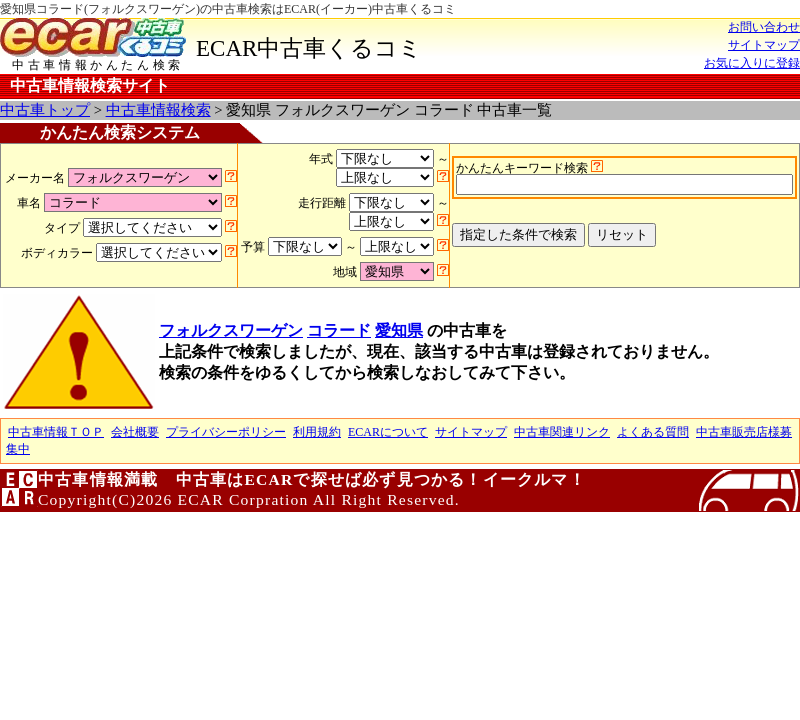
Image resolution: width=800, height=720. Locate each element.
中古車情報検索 (158, 110)
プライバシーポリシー (226, 432)
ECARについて (388, 432)
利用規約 (317, 432)
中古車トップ (45, 110)
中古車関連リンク (562, 432)
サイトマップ (764, 45)
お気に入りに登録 (752, 63)
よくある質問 (653, 432)
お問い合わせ (764, 27)
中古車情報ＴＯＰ (56, 432)
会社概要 (135, 432)
